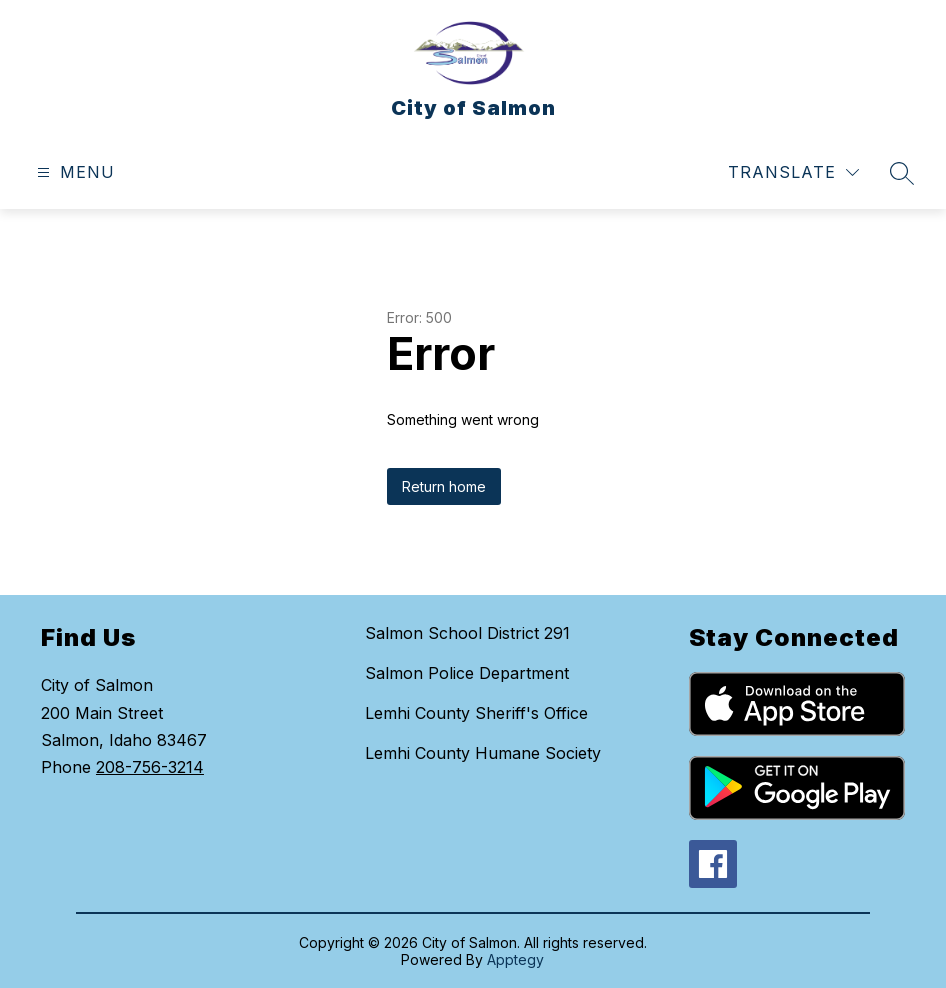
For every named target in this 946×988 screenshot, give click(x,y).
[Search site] (902, 173)
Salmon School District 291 (467, 633)
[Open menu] (73, 172)
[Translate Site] (793, 172)
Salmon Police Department (467, 673)
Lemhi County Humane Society (483, 753)
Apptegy (515, 959)
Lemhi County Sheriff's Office (476, 713)
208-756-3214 (150, 767)
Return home (444, 486)
